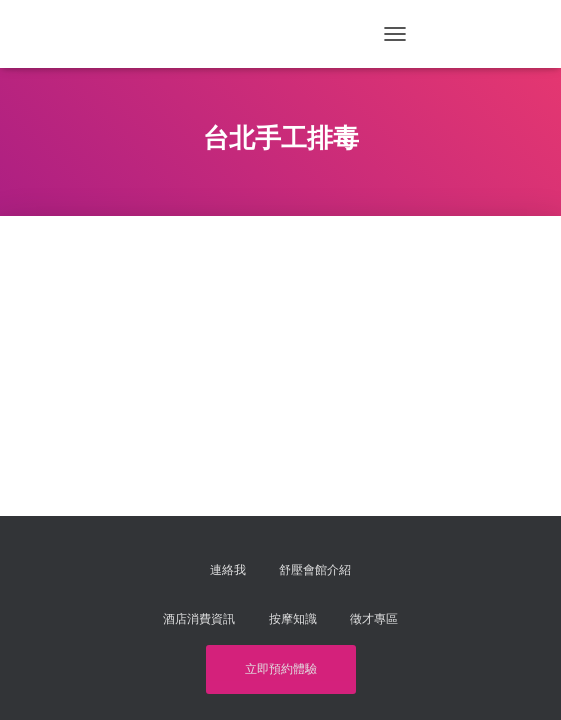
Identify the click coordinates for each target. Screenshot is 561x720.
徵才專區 (374, 619)
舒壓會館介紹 (315, 570)
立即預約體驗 (281, 669)
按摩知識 (293, 619)
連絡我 (228, 570)
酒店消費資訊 (199, 619)
